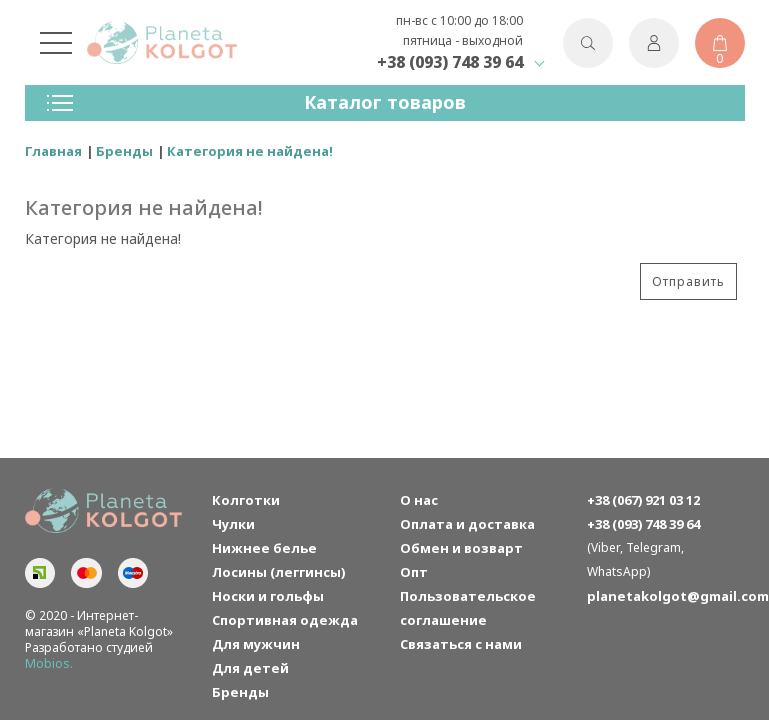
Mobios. (49, 663)
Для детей (250, 668)
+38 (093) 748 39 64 (450, 62)
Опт (414, 572)
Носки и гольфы (268, 596)
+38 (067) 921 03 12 (643, 500)
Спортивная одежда (285, 620)
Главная (53, 151)
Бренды (124, 151)
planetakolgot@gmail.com (666, 596)
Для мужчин (256, 644)
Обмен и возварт (461, 548)
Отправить (688, 281)
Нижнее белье (264, 548)
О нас (419, 500)
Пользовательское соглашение (468, 608)
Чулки (233, 524)
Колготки (246, 500)
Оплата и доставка (467, 524)
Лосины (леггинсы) (278, 572)
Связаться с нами (461, 644)
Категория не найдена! (250, 151)
